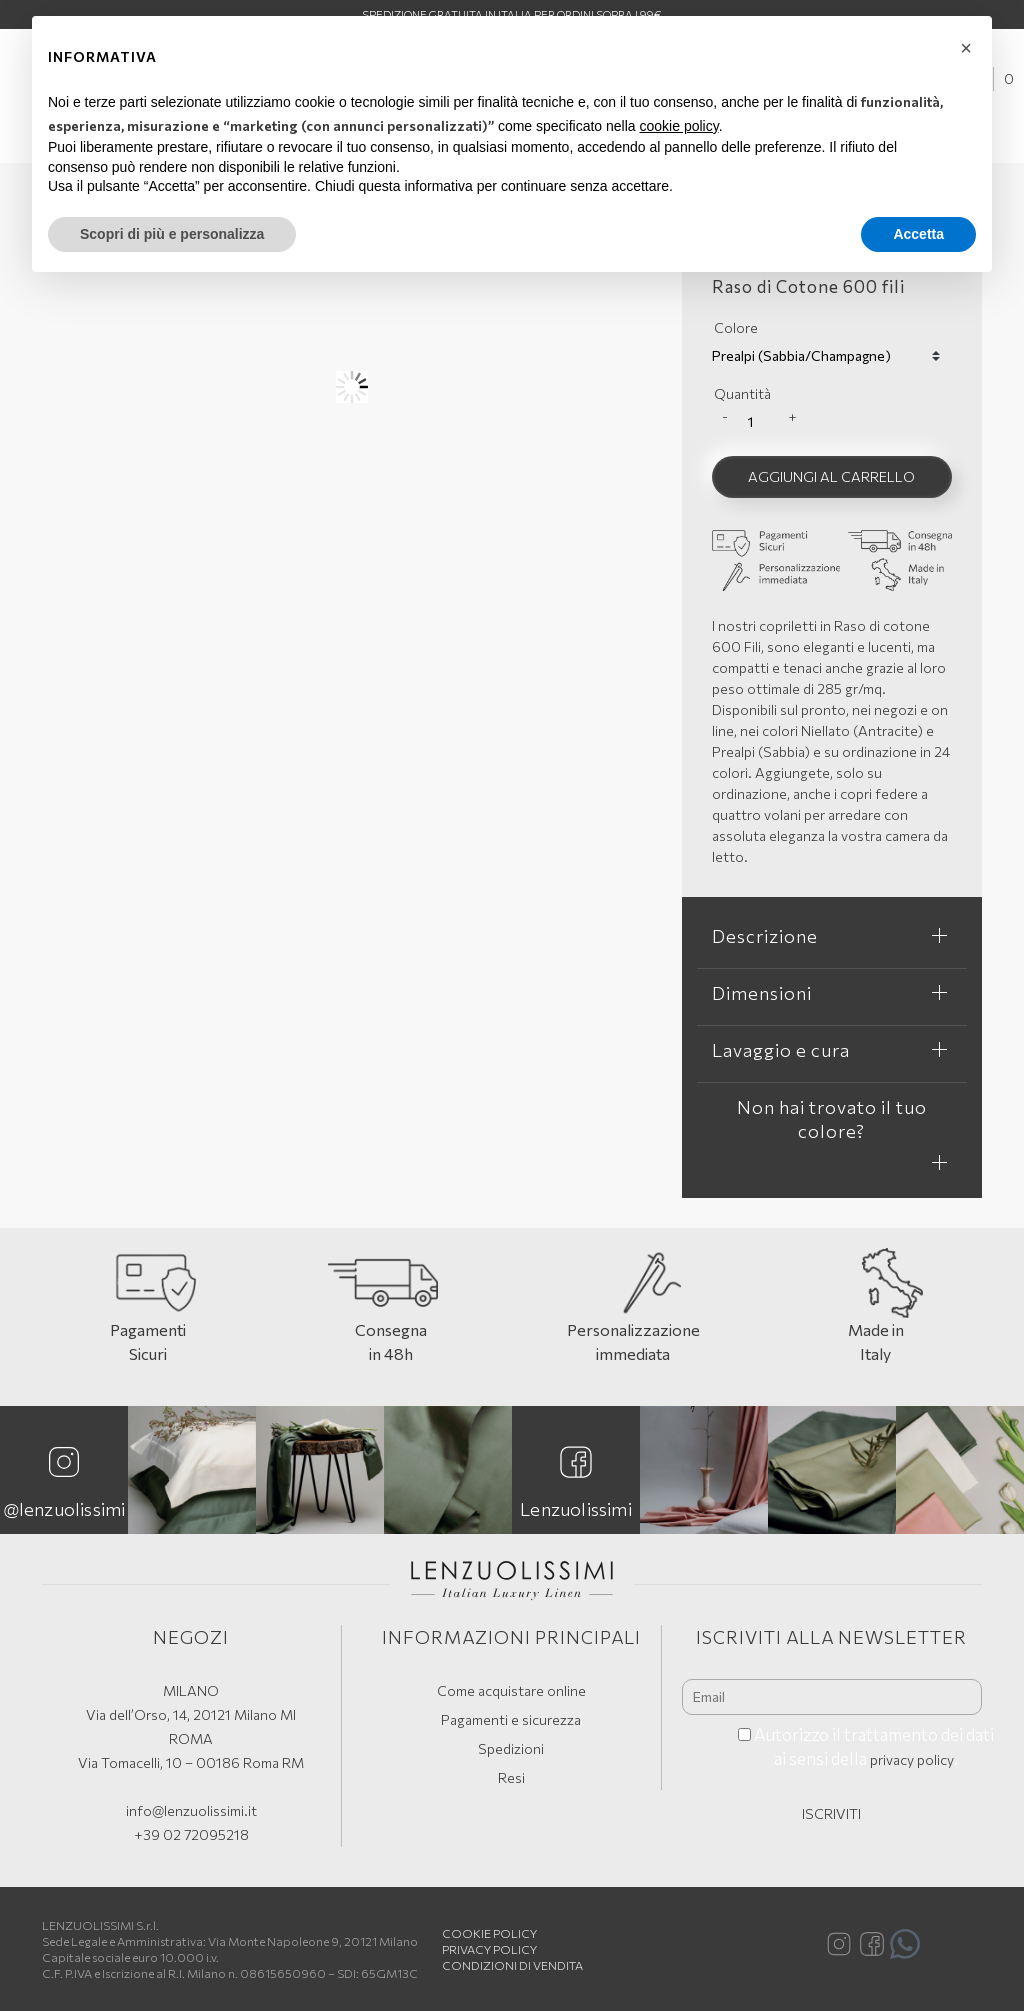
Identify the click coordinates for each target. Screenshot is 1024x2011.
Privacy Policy (489, 1949)
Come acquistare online (511, 1690)
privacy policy (912, 1759)
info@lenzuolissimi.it (191, 1810)
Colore (736, 327)
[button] (966, 48)
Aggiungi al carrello (831, 476)
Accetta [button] (918, 234)
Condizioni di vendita (512, 1965)
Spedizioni (511, 1748)
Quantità (742, 393)
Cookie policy (489, 1933)
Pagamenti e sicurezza (511, 1719)
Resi (511, 1777)
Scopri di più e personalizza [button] (172, 234)
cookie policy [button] (679, 126)
